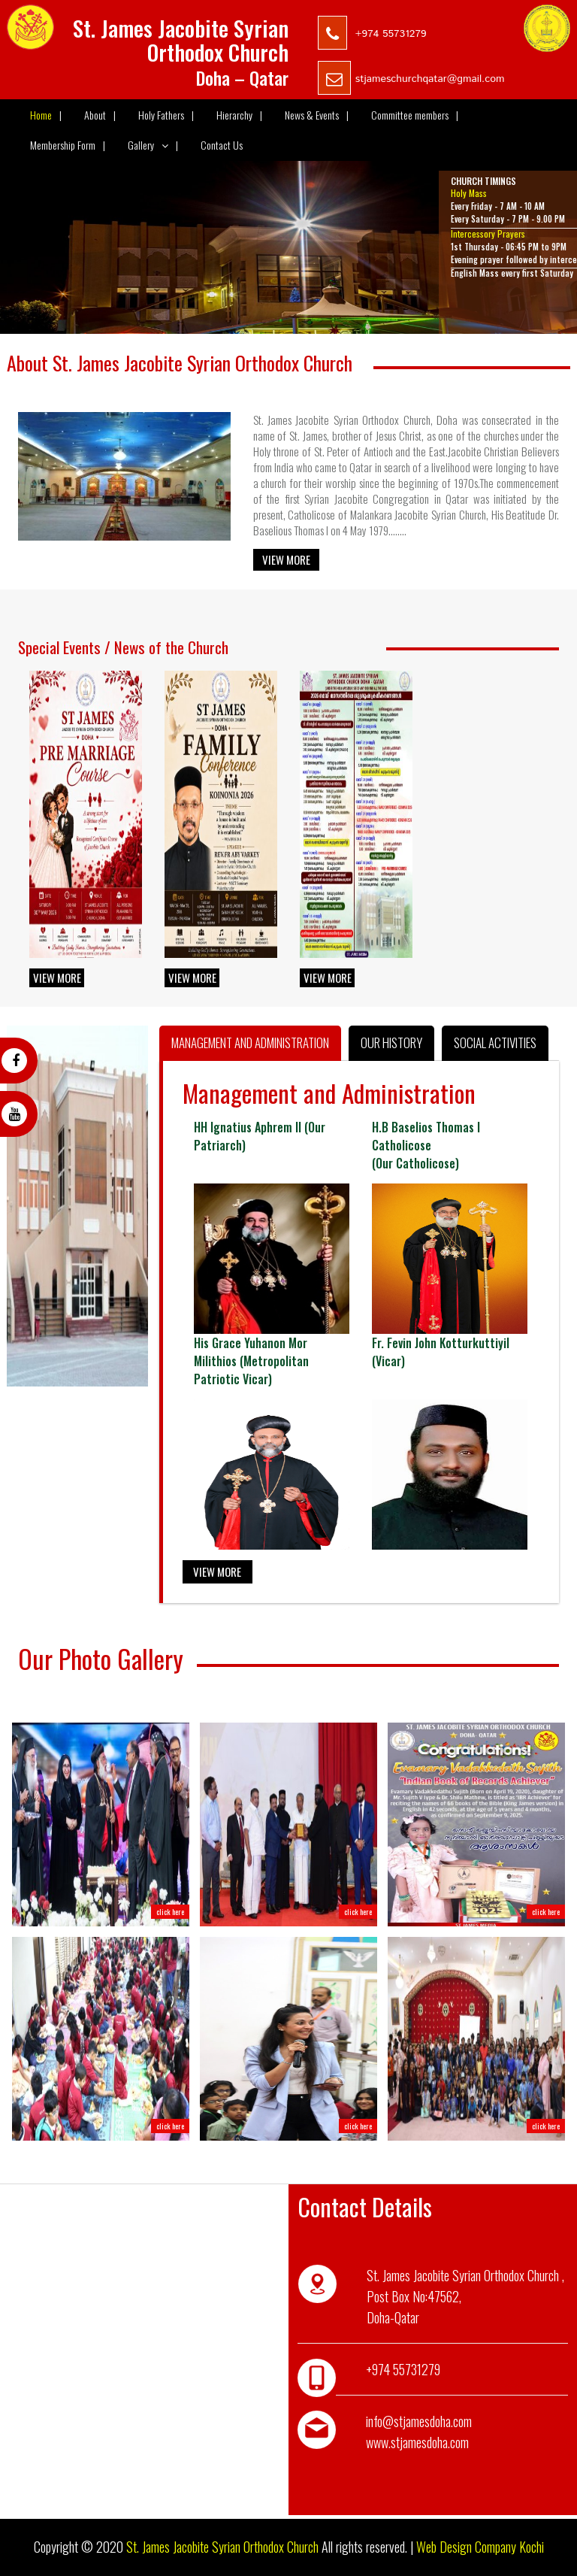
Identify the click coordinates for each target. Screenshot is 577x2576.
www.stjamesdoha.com (417, 2442)
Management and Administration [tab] (250, 1042)
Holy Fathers (166, 115)
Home (46, 115)
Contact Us (222, 145)
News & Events (317, 115)
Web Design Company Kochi (480, 2546)
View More (286, 559)
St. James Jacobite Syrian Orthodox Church (222, 2546)
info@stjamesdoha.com (419, 2421)
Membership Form (67, 145)
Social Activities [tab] (495, 1042)
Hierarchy (239, 115)
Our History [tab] (391, 1042)
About (100, 115)
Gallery (153, 145)
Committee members (414, 115)
